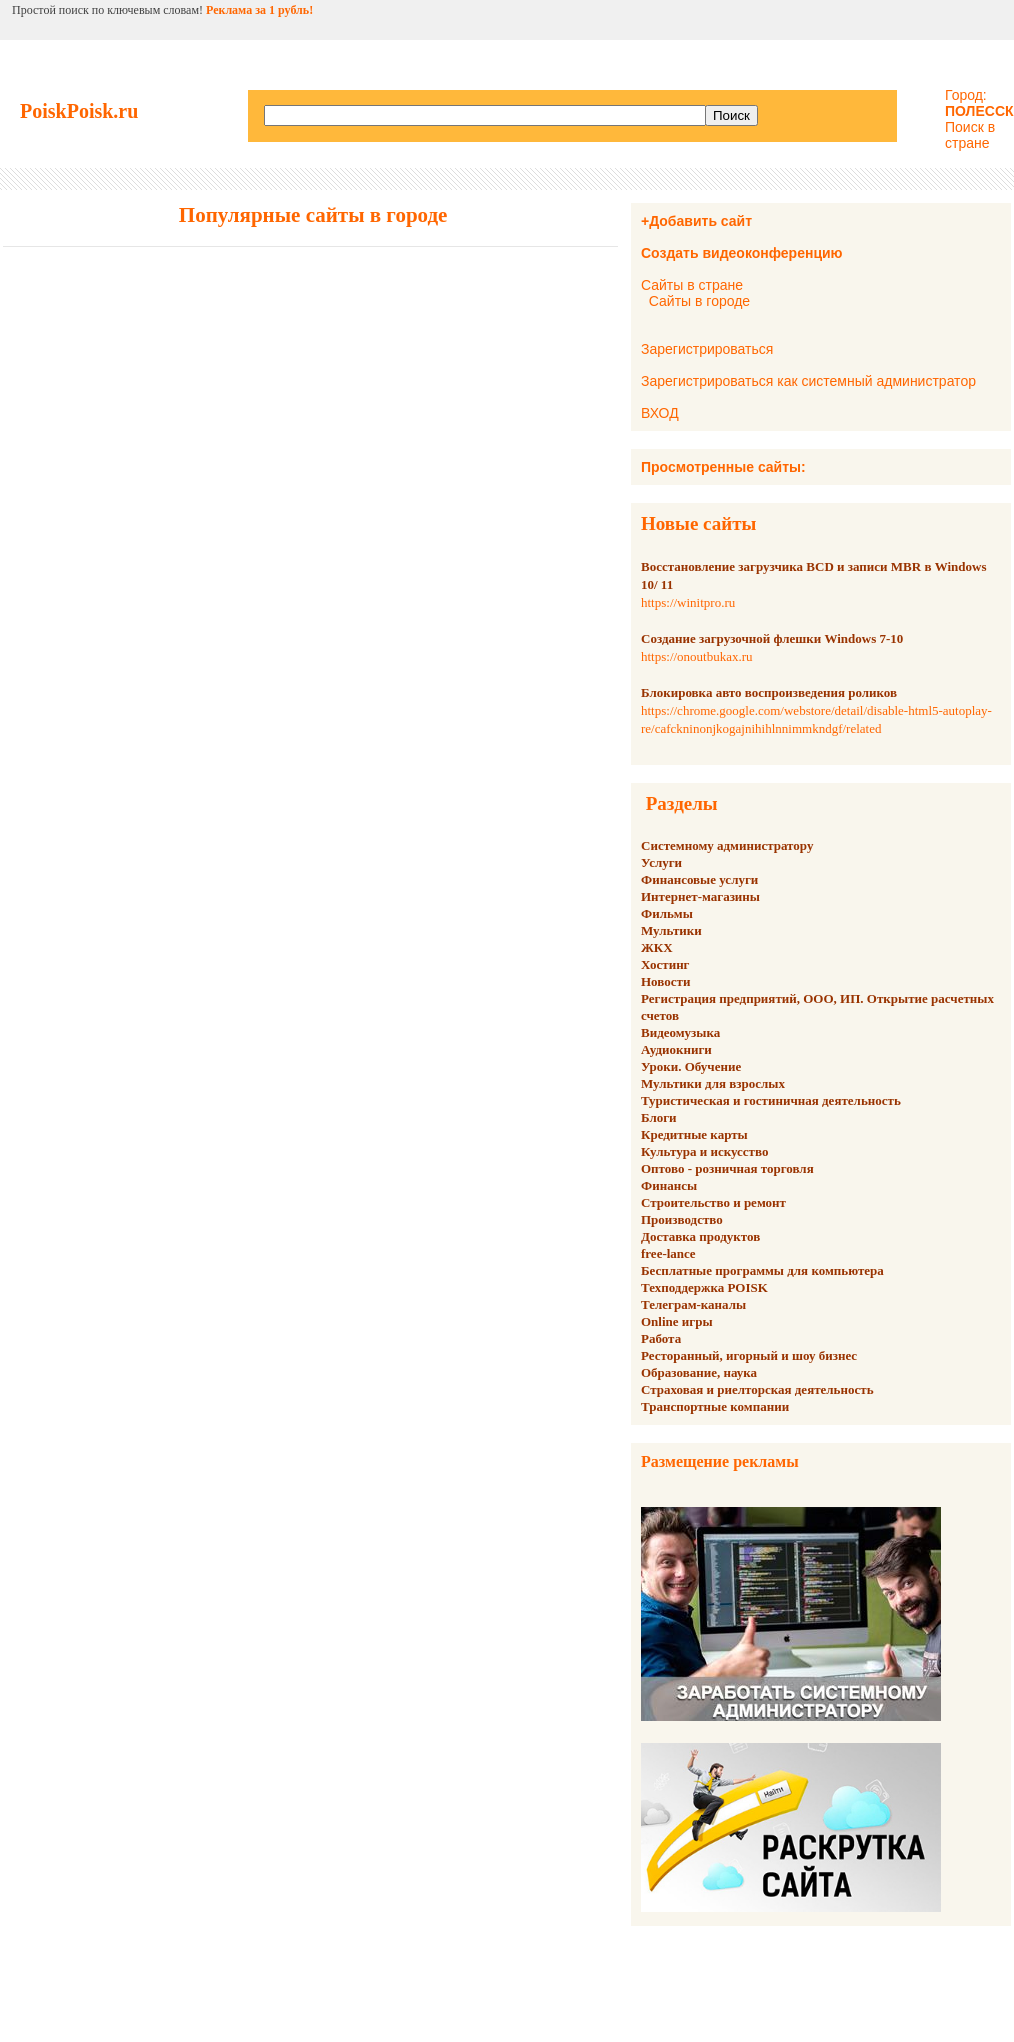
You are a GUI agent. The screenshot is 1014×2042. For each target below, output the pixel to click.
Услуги (661, 862)
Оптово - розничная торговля (727, 1168)
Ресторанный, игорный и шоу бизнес (749, 1355)
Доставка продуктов (700, 1236)
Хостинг (665, 964)
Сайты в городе (699, 301)
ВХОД (660, 413)
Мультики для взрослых (713, 1083)
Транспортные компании (715, 1406)
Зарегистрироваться (707, 349)
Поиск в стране (970, 135)
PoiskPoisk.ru (79, 111)
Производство (682, 1219)
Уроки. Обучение (691, 1066)
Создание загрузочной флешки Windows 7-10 (772, 638)
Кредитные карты (694, 1134)
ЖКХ (657, 947)
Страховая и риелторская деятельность (757, 1389)
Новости (665, 981)
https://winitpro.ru (688, 602)
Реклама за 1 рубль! (259, 10)
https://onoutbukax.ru (697, 656)
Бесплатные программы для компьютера (762, 1270)
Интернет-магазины (700, 896)
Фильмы (667, 913)
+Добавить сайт (696, 221)
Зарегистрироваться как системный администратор (808, 381)
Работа (661, 1338)
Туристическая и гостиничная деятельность (771, 1100)
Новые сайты (698, 523)
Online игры (677, 1321)
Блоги (659, 1117)
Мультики (671, 930)
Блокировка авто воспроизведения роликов (769, 692)
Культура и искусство (704, 1151)
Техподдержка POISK (704, 1287)
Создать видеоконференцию (742, 253)
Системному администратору (727, 845)
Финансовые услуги (699, 879)
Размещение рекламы (720, 1461)
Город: (979, 103)
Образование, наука (699, 1372)
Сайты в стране (692, 285)
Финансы (669, 1185)
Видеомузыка (680, 1032)
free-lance (668, 1253)
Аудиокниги (676, 1049)
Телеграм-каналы (693, 1304)
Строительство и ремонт (713, 1202)
